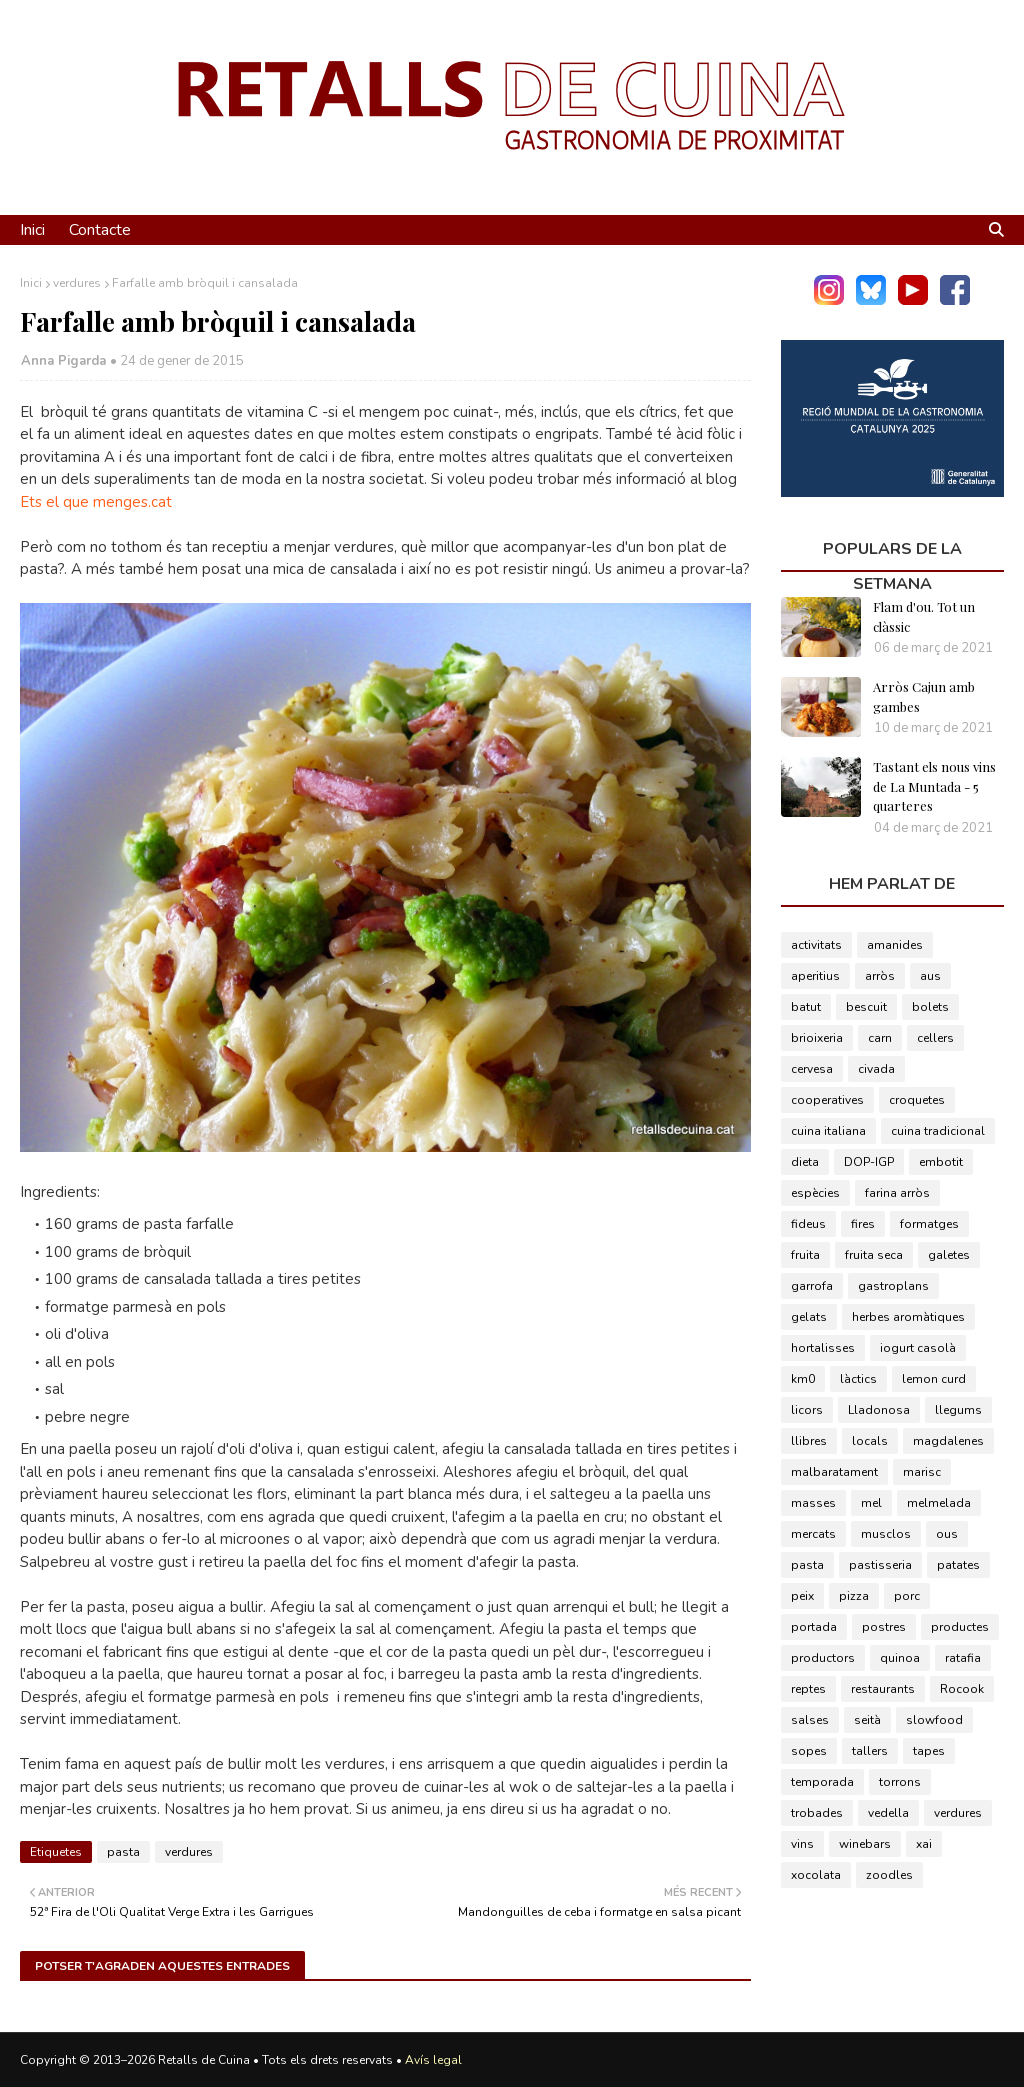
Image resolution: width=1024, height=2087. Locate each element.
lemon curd (934, 1379)
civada (876, 1069)
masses (813, 1503)
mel (871, 1503)
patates (958, 1565)
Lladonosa (879, 1410)
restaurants (883, 1689)
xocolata (816, 1875)
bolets (930, 1007)
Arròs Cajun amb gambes (924, 696)
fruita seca (874, 1255)
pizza (854, 1596)
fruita (805, 1255)
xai (924, 1844)
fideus (808, 1224)
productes (960, 1627)
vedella (888, 1813)
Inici (31, 283)
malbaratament (834, 1472)
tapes (929, 1751)
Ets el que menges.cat (96, 502)
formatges (929, 1224)
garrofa (812, 1286)
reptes (808, 1689)
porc (907, 1596)
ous (947, 1534)
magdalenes (948, 1441)
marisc (922, 1472)
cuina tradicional (938, 1131)
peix (802, 1596)
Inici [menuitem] (32, 230)
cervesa (812, 1069)
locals (870, 1441)
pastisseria (880, 1565)
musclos (886, 1534)
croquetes (917, 1100)
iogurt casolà (918, 1348)
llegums (958, 1410)
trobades (817, 1813)
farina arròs (897, 1193)
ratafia (963, 1658)
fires (863, 1224)
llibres (809, 1441)
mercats (813, 1534)
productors (823, 1658)
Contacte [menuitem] (100, 230)
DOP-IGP (869, 1162)
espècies (815, 1193)
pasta (123, 1852)
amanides (895, 945)
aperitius (815, 976)
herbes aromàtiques (908, 1317)
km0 (803, 1379)
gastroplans (893, 1286)
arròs (880, 976)
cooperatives (827, 1100)
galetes (949, 1255)
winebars (865, 1844)
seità (867, 1720)
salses (810, 1720)
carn (880, 1038)
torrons (900, 1782)
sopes (809, 1751)
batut (806, 1007)
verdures (77, 283)
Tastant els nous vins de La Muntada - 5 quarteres (934, 786)
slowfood (934, 1720)
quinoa (900, 1658)
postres (884, 1627)
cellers (935, 1038)
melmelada (939, 1503)
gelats (809, 1317)
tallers (870, 1751)
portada (814, 1627)
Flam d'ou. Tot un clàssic (924, 616)
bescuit (866, 1007)
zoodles (889, 1875)
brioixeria (817, 1038)
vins (802, 1844)
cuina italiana (828, 1131)
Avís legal (433, 2060)
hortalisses (823, 1348)
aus (930, 976)
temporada (822, 1782)
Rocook (962, 1689)
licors (807, 1410)
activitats (816, 945)
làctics (858, 1379)
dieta (805, 1162)
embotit (941, 1162)
